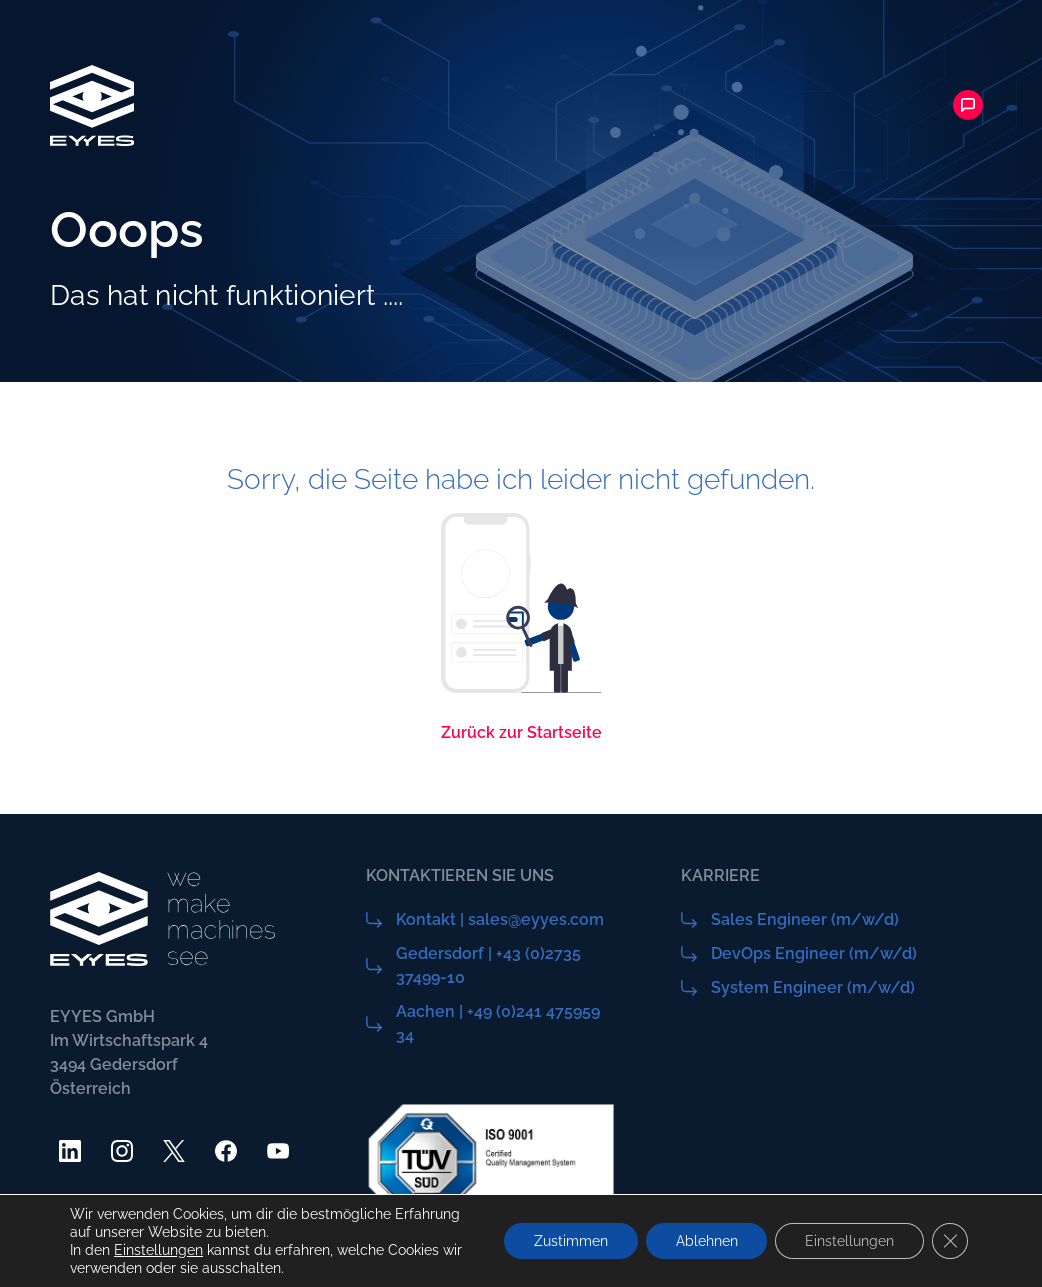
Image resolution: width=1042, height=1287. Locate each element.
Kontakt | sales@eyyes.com (500, 919)
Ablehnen (706, 1241)
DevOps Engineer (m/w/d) (814, 953)
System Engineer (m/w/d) (813, 987)
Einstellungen (158, 1250)
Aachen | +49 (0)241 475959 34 (498, 1023)
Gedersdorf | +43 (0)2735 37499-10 (488, 965)
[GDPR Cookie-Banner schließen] (950, 1241)
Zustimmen (570, 1241)
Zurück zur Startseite (521, 732)
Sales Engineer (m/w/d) (805, 919)
